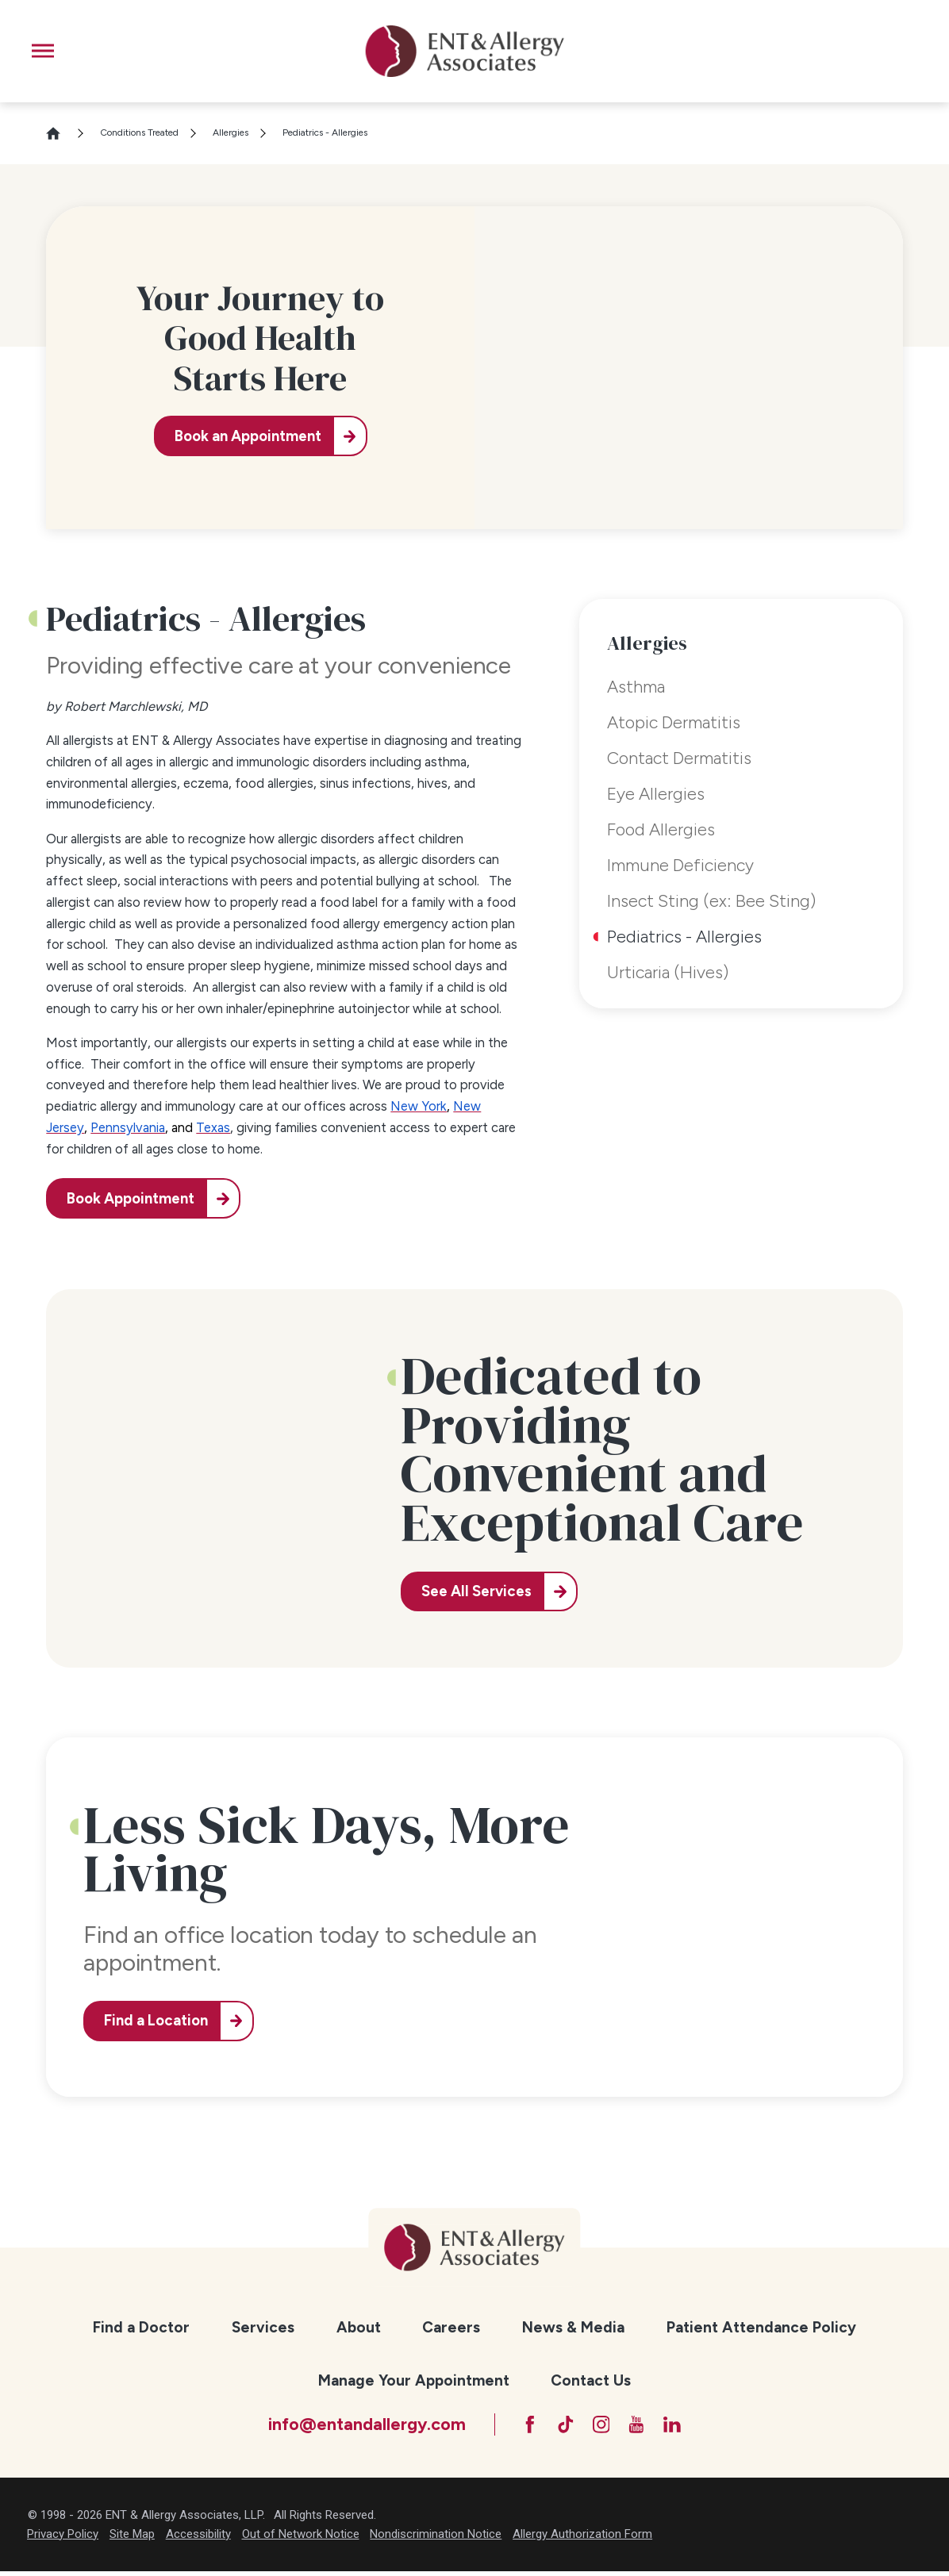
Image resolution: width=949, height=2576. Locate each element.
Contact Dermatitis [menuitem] (679, 757)
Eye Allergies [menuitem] (656, 793)
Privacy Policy (62, 2539)
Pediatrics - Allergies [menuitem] (684, 936)
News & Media (573, 2327)
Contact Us (591, 2380)
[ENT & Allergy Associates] (465, 51)
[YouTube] (642, 2427)
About (358, 2327)
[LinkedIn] (682, 2427)
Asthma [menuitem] (636, 686)
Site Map (132, 2539)
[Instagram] (601, 2427)
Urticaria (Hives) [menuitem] (667, 972)
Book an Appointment (244, 436)
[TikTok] (561, 2427)
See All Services (480, 1591)
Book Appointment (134, 1198)
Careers (451, 2327)
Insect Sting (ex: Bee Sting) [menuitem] (711, 900)
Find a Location (160, 2020)
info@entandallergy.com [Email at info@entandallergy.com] (354, 2426)
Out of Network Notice (300, 2539)
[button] (43, 51)
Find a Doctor (141, 2327)
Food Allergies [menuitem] (661, 829)
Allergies (230, 132)
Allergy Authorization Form (582, 2539)
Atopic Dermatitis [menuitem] (673, 722)
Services (263, 2327)
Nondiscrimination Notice (435, 2539)
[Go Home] (60, 133)
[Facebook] (520, 2427)
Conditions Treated (139, 132)
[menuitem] (140, 2328)
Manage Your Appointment (413, 2380)
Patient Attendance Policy (761, 2327)
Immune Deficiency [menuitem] (680, 864)
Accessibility (198, 2539)
